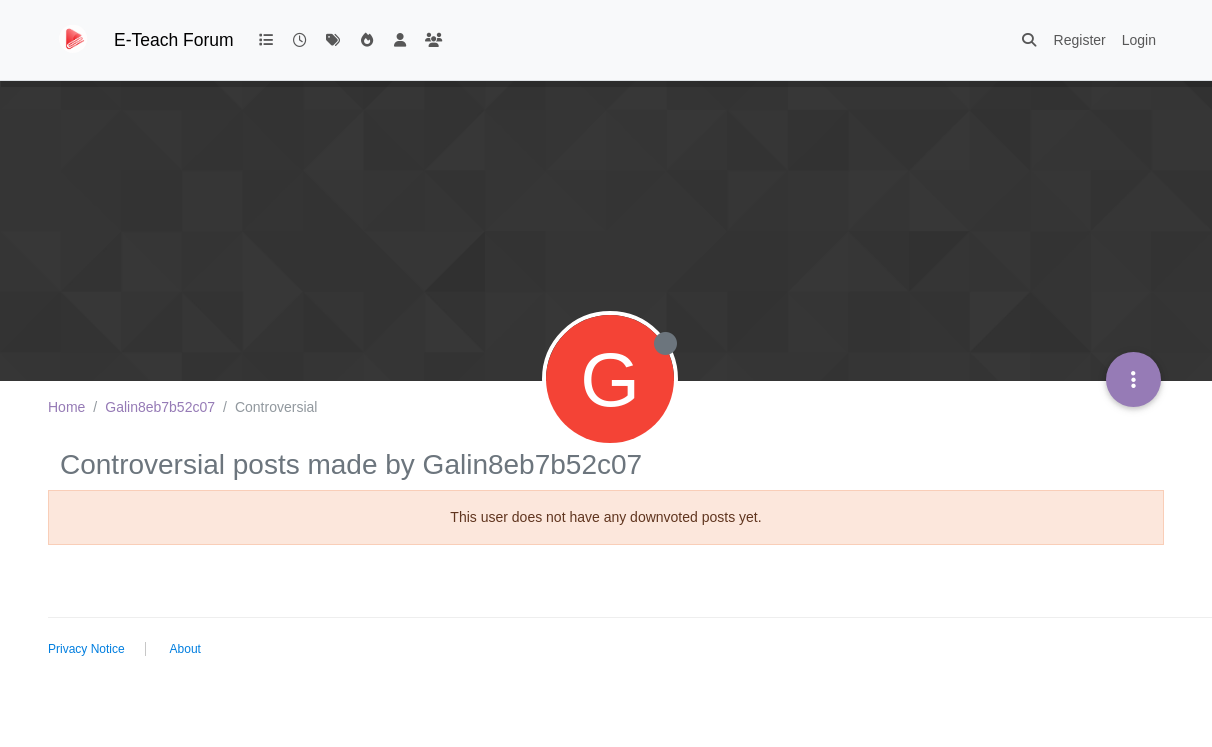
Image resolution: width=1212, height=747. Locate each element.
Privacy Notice (86, 649)
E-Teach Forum (174, 40)
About (185, 649)
